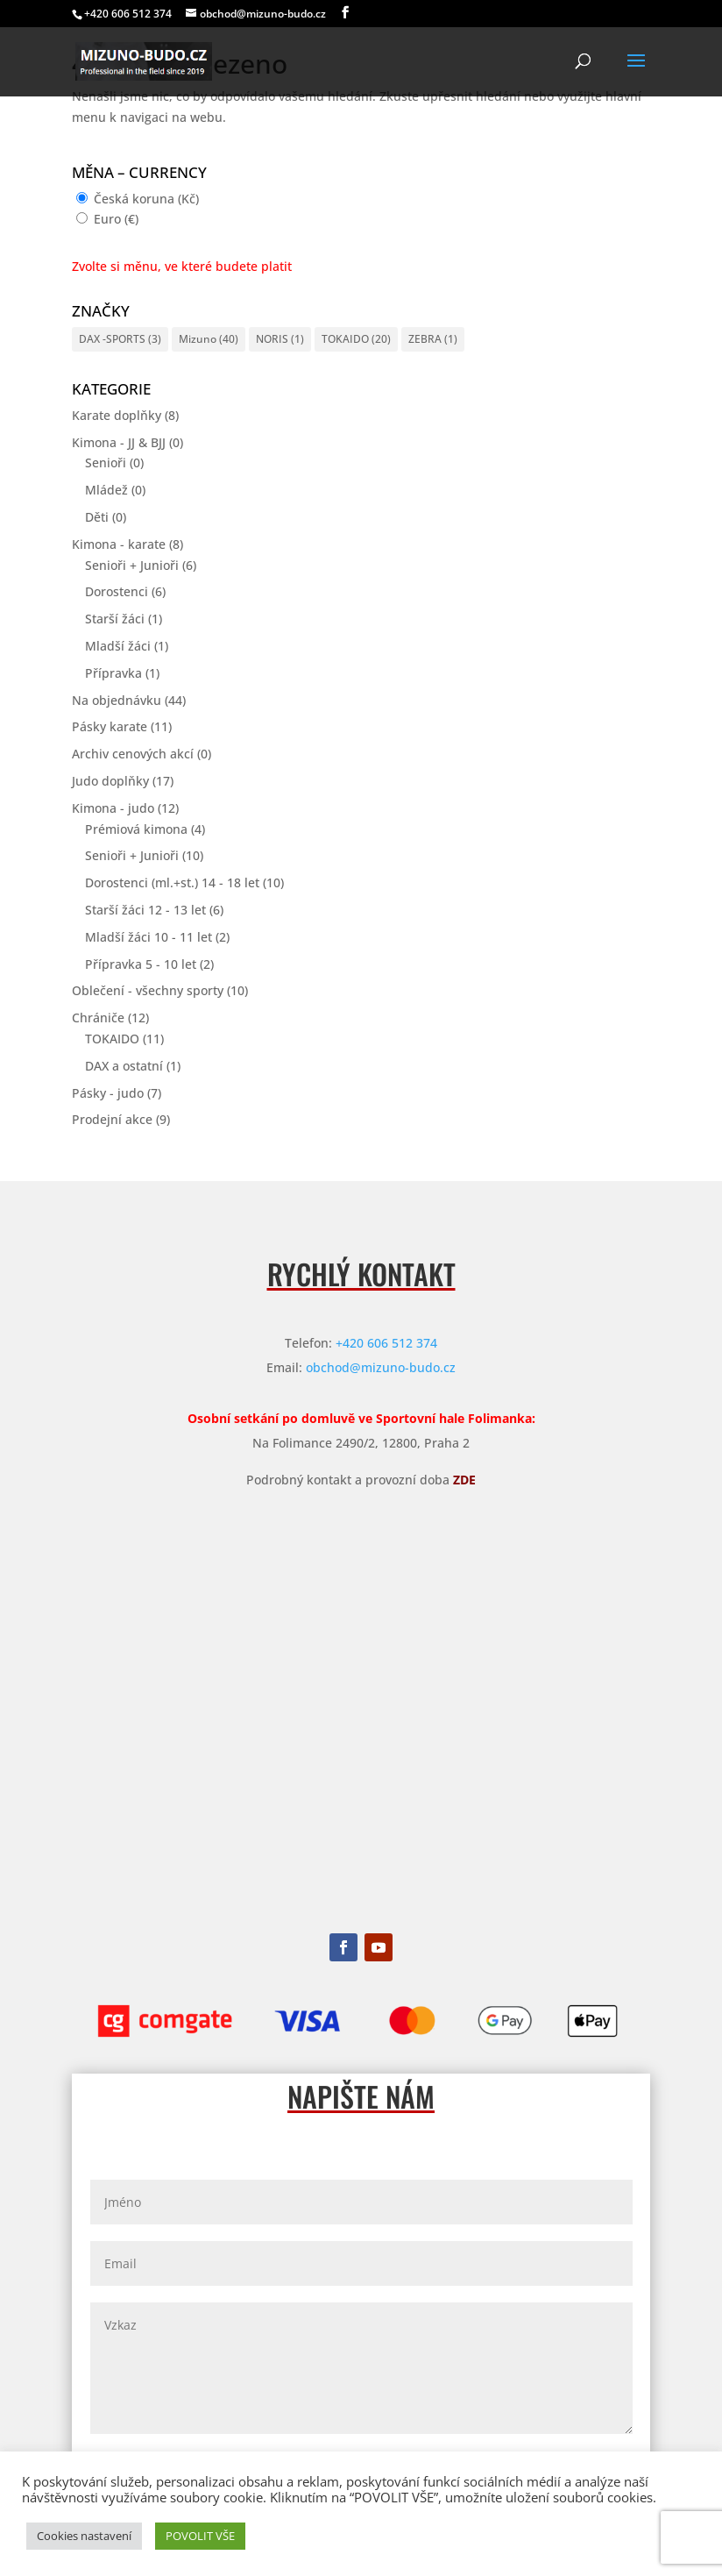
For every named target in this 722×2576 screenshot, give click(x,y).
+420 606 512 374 (386, 1342)
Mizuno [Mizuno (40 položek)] (208, 338)
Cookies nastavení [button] (84, 2536)
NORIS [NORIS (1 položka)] (280, 338)
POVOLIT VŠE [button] (200, 2536)
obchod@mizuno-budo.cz (381, 1367)
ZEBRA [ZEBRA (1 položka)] (432, 338)
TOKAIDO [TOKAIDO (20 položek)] (356, 338)
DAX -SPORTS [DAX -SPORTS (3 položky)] (120, 338)
